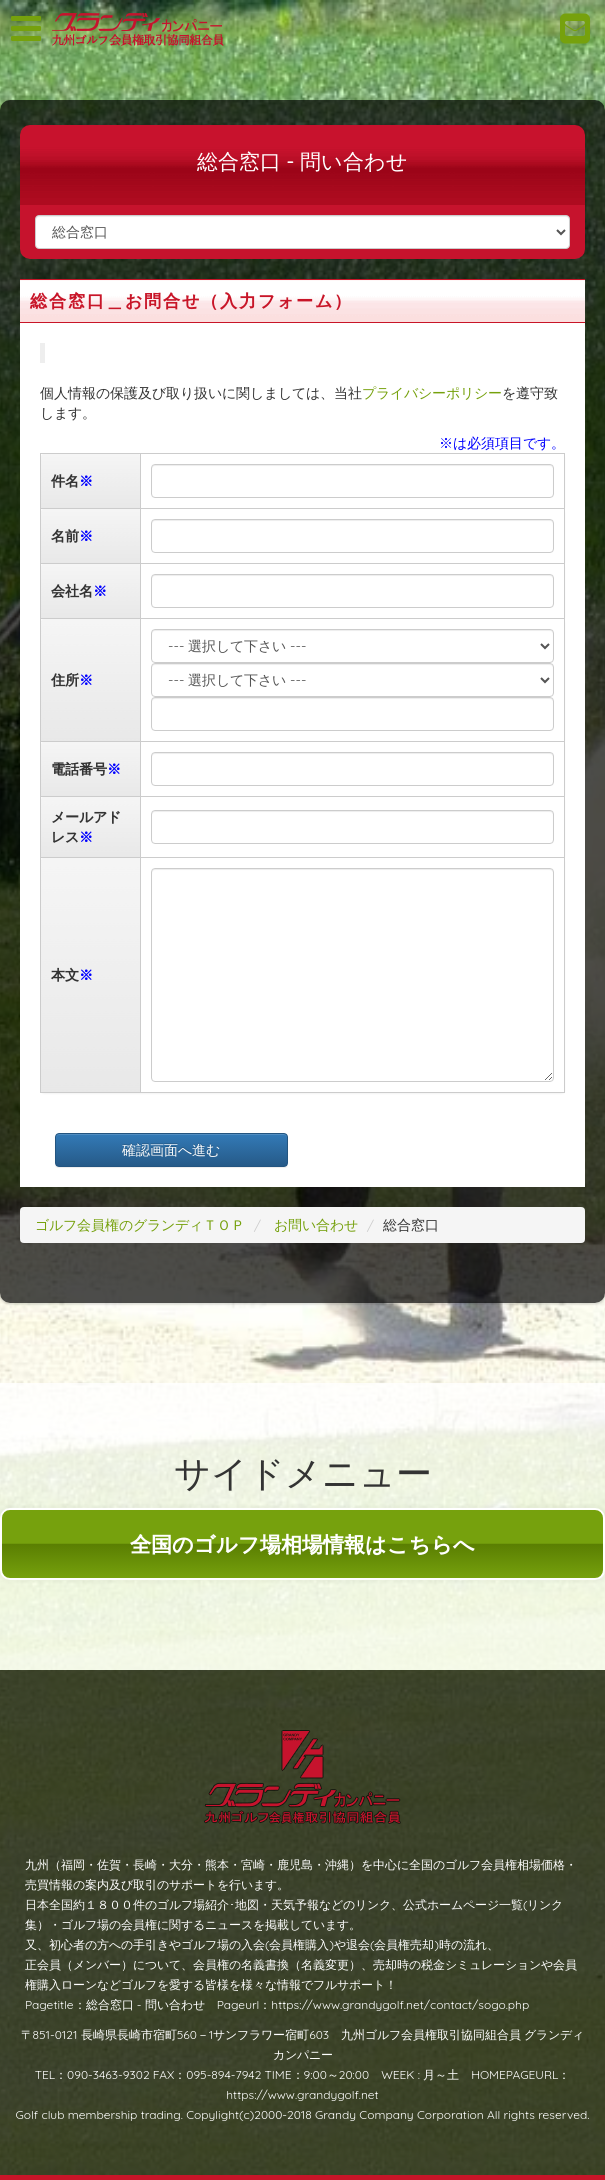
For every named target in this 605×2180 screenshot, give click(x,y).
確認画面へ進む (171, 1150)
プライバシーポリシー (432, 393)
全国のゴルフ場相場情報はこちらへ (302, 1544)
